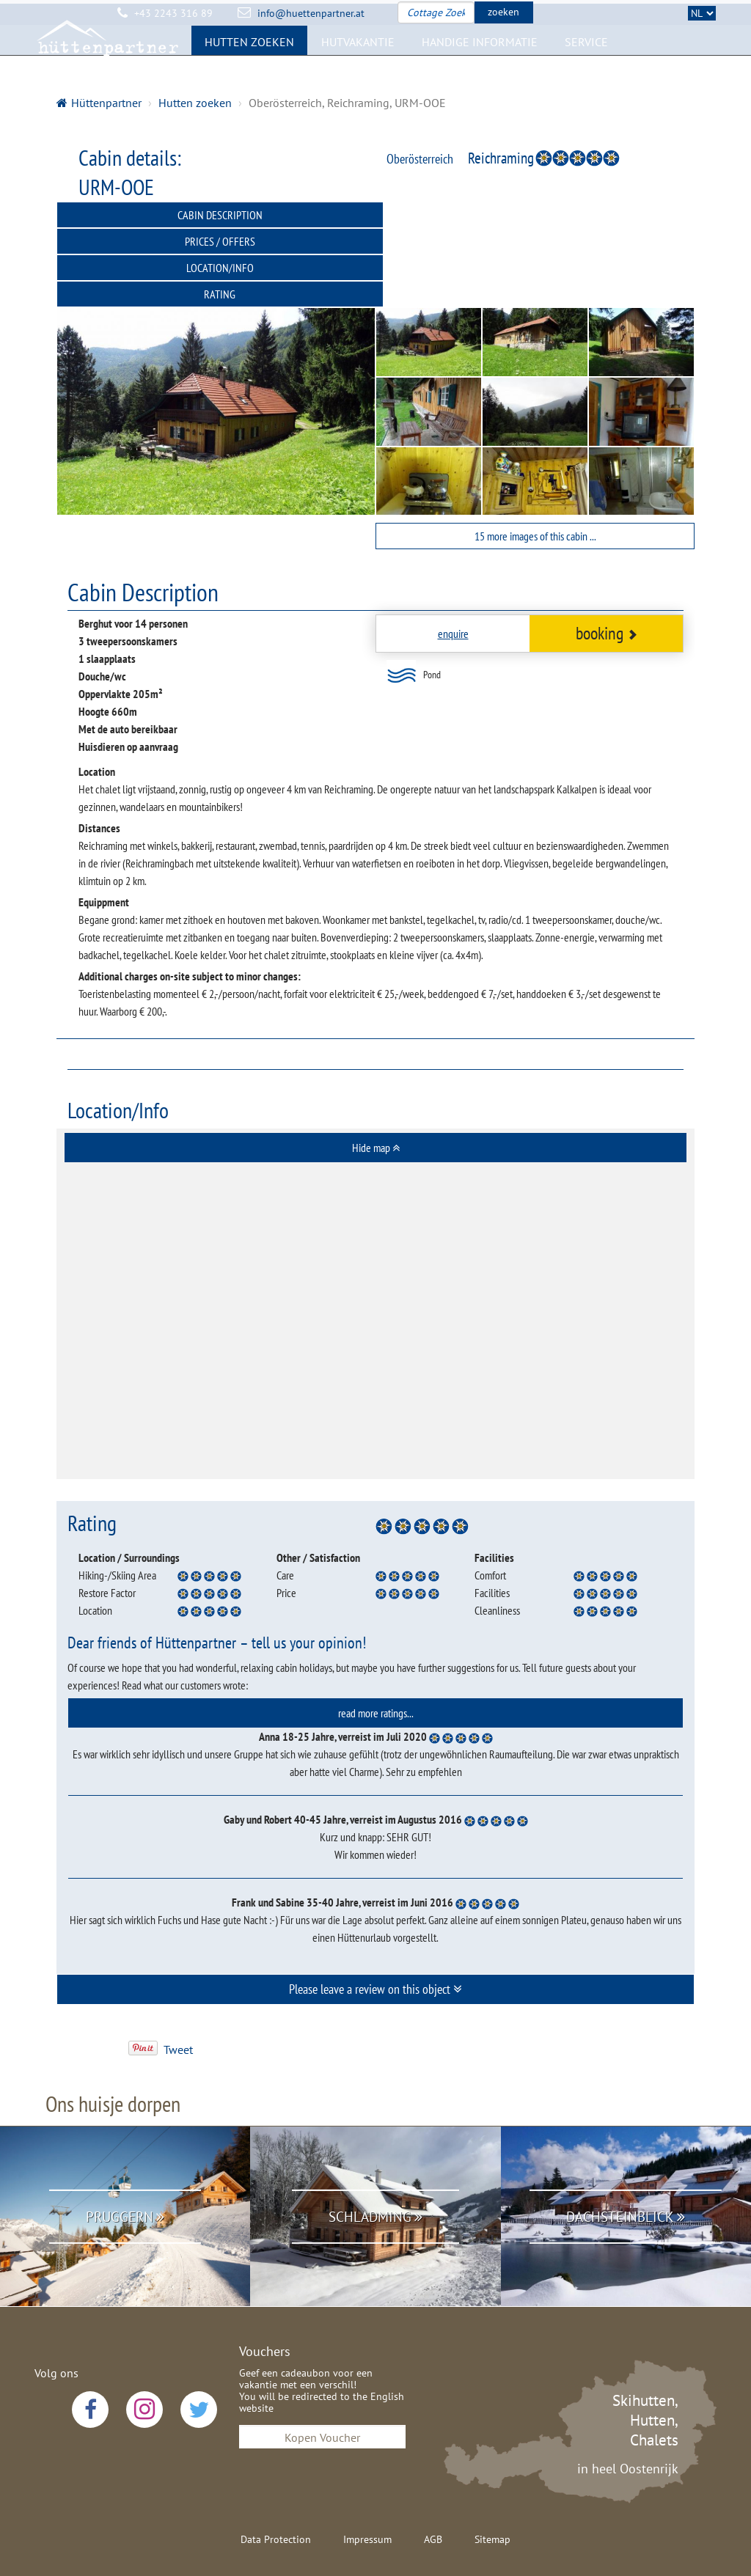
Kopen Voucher (322, 2384)
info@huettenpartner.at (310, 13)
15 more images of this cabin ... (535, 483)
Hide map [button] (376, 1094)
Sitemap (492, 2486)
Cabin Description (216, 215)
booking (606, 580)
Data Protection (276, 2486)
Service (586, 63)
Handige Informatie (480, 63)
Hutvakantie (358, 63)
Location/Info (216, 241)
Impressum (367, 2486)
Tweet (178, 1996)
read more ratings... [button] (376, 1660)
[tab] (375, 1094)
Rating (535, 241)
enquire (453, 580)
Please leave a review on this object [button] (375, 1936)
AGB (433, 2486)
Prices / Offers (535, 215)
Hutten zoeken (249, 63)
